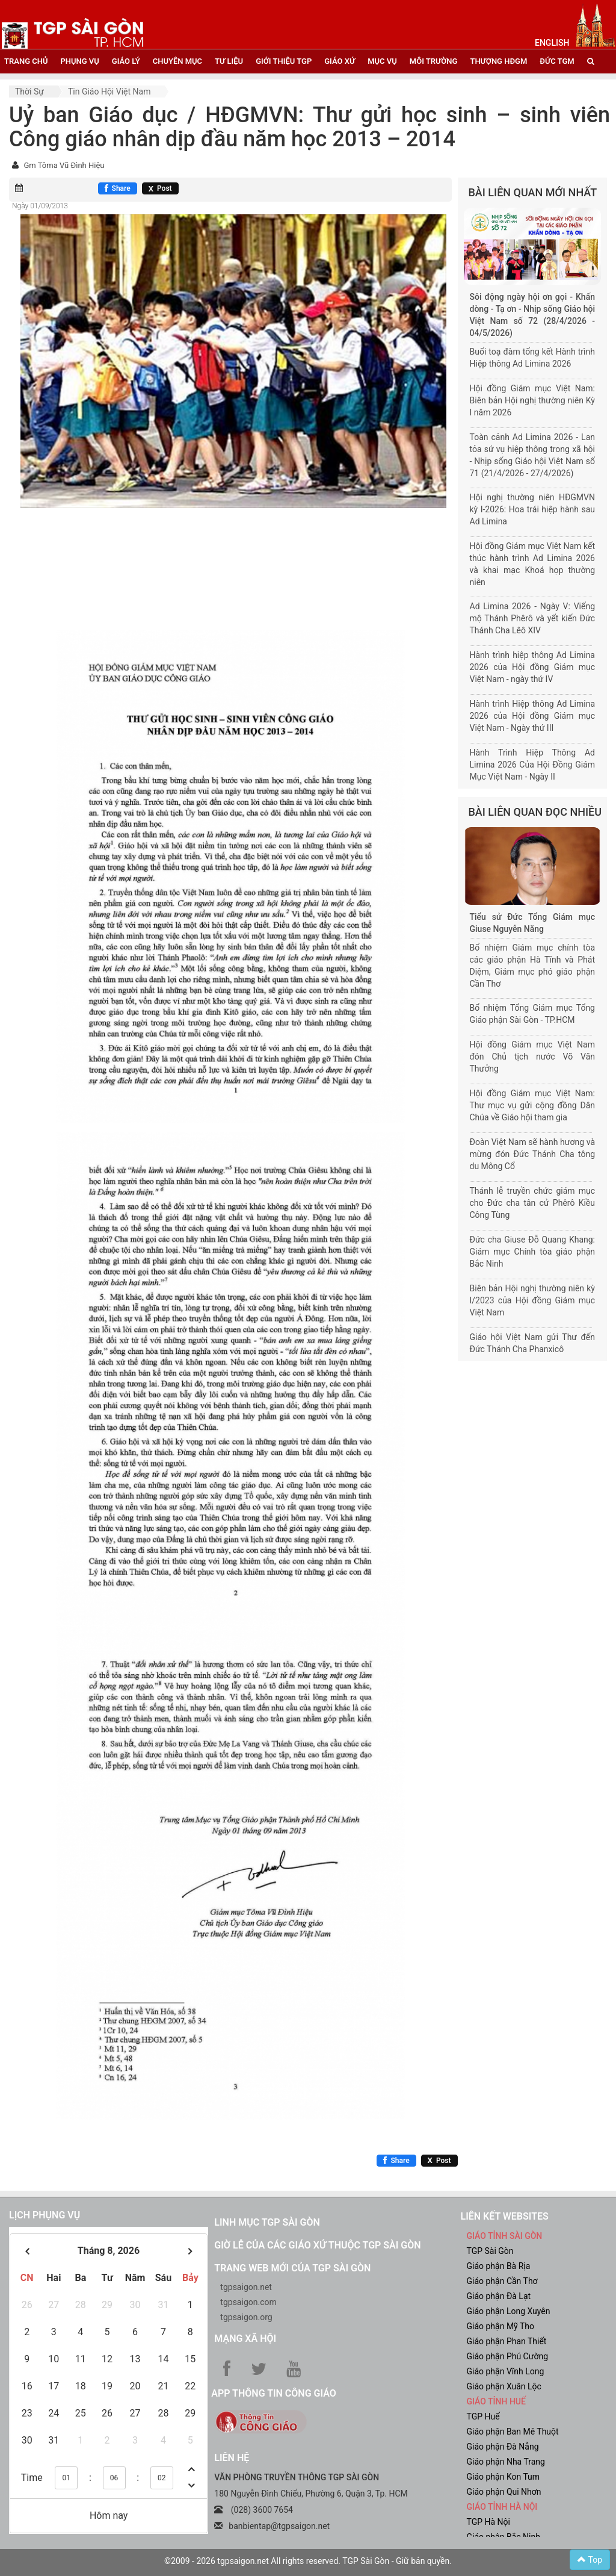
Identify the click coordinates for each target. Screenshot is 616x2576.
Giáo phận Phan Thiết (506, 2341)
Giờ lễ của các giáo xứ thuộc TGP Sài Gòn (317, 2245)
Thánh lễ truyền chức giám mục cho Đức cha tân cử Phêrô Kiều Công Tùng (533, 1203)
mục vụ (382, 61)
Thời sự (29, 91)
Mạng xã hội (245, 2338)
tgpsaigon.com (248, 2302)
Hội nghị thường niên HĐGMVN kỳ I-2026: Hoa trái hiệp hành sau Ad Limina (533, 509)
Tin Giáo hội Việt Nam (109, 91)
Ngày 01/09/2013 (40, 206)
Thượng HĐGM (498, 61)
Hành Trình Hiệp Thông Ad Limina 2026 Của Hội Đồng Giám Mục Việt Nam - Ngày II (533, 764)
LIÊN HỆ (231, 2457)
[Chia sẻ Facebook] (117, 188)
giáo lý (126, 61)
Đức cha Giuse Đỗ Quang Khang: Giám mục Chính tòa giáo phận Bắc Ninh (533, 1251)
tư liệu (229, 61)
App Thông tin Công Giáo (273, 2393)
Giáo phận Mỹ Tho (500, 2326)
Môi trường (434, 61)
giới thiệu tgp (284, 61)
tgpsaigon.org (246, 2317)
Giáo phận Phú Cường (507, 2356)
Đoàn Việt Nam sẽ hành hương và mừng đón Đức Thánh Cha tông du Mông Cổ (533, 1154)
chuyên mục (177, 61)
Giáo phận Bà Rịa (498, 2266)
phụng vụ (79, 61)
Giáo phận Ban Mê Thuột (512, 2431)
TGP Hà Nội (488, 2522)
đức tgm (557, 61)
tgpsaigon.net (246, 2287)
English (552, 43)
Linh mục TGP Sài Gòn (266, 2222)
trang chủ (26, 61)
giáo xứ (339, 61)
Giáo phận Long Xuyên (508, 2311)
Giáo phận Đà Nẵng (502, 2446)
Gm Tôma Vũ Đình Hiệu (63, 165)
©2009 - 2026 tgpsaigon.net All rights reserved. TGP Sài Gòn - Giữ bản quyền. (308, 2561)
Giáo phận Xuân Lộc (503, 2386)
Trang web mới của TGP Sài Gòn (292, 2268)
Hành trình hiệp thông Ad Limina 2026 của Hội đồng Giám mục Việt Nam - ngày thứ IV (533, 667)
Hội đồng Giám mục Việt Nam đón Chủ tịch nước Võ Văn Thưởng (533, 1056)
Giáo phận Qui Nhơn (503, 2492)
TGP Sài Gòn (489, 2251)
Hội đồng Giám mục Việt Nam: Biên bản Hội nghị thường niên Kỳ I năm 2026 (533, 400)
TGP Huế (482, 2416)
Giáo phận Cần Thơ (501, 2281)
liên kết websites (504, 2216)
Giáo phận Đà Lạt (498, 2296)
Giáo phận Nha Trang (505, 2461)
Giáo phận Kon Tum (503, 2476)
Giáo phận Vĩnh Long (505, 2371)
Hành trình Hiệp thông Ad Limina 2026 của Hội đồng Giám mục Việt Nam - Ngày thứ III (533, 716)
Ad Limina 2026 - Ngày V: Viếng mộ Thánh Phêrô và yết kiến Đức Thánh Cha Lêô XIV (533, 618)
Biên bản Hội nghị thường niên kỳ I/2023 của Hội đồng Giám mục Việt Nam (533, 1300)
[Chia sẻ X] (160, 188)
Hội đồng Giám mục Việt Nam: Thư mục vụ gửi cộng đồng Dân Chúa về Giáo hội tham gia (533, 1105)
